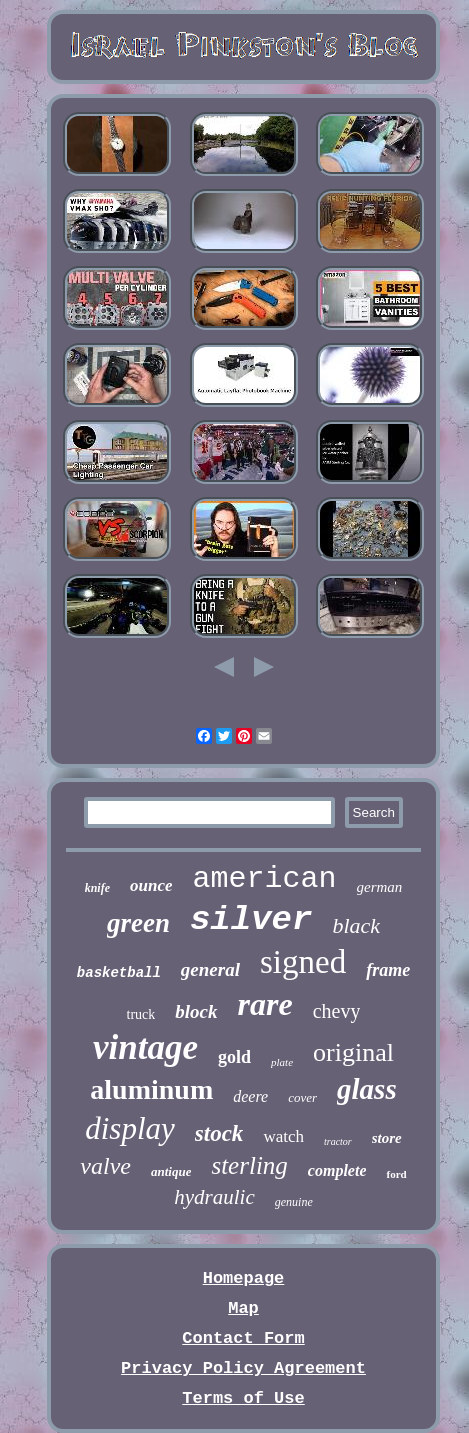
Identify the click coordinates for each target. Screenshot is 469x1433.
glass (367, 1089)
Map (243, 1308)
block (196, 1011)
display (130, 1128)
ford (396, 1174)
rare (265, 1004)
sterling (249, 1165)
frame (388, 970)
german (380, 887)
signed (303, 962)
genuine (294, 1202)
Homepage (244, 1278)
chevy (337, 1011)
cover (302, 1097)
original (353, 1052)
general (210, 969)
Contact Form (243, 1338)
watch (283, 1136)
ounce (151, 885)
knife (97, 888)
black (356, 925)
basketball (119, 973)
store (387, 1138)
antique (171, 1171)
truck (141, 1014)
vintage (145, 1047)
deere (250, 1096)
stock (219, 1133)
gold (234, 1057)
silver (251, 920)
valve (105, 1166)
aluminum (151, 1089)
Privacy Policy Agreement (243, 1368)
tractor (338, 1141)
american (264, 879)
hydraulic (214, 1197)
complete (337, 1170)
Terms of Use (243, 1398)
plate (282, 1062)
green (138, 923)
